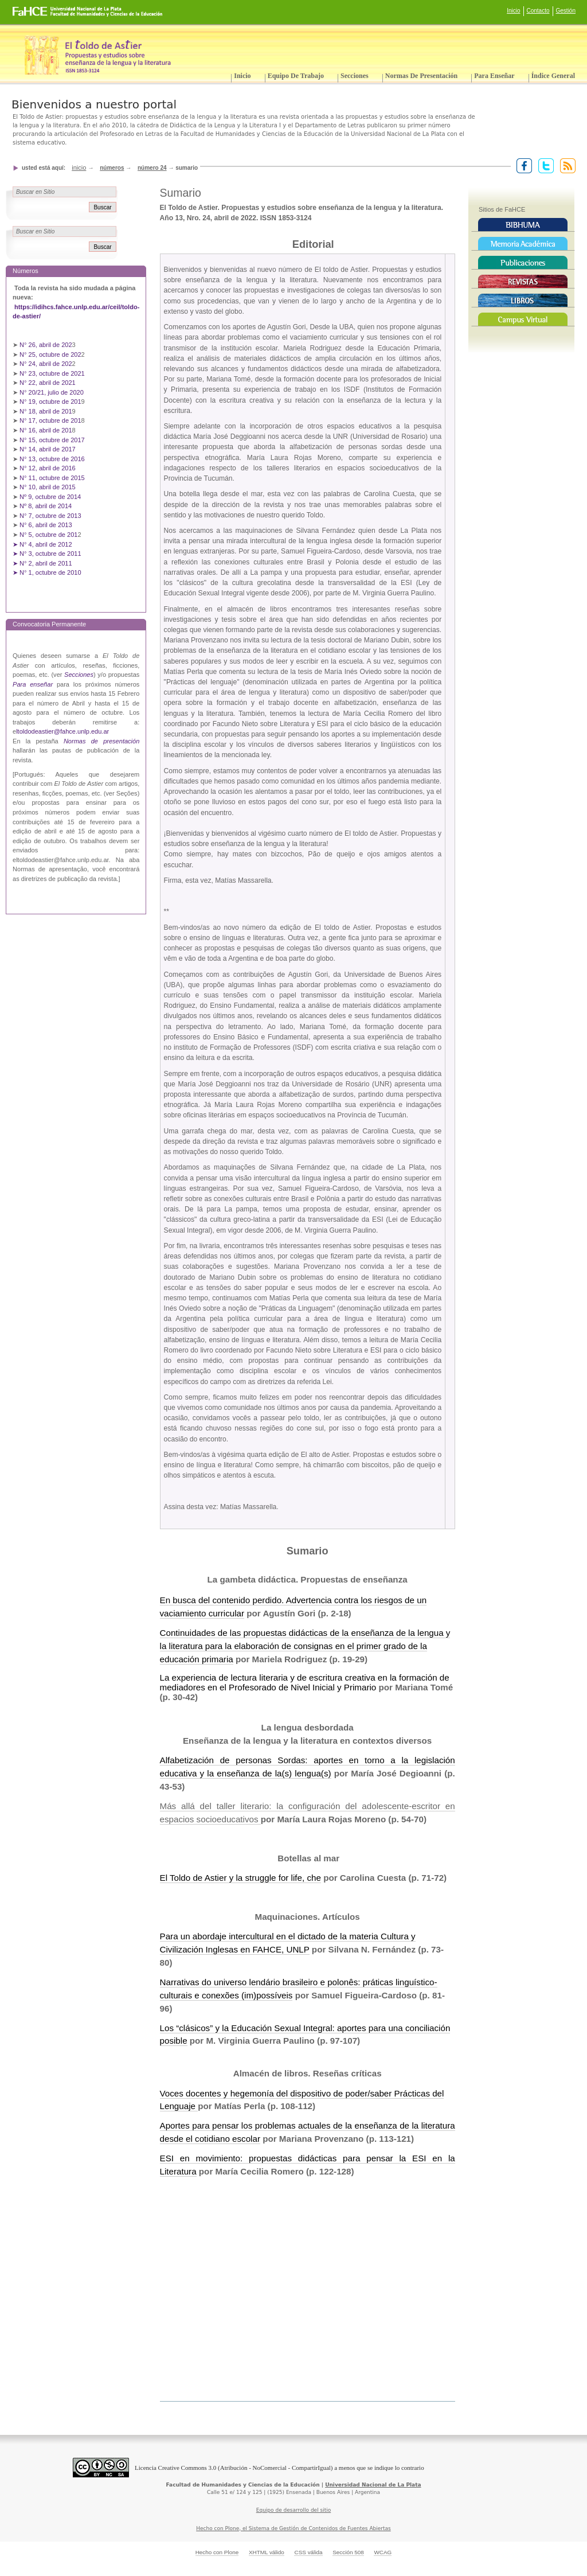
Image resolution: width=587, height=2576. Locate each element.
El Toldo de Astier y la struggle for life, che (240, 1878)
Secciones (355, 76)
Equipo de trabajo (296, 76)
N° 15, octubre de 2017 (52, 440)
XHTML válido (266, 2552)
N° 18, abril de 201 (45, 411)
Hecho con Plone (217, 2552)
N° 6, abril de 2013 (45, 524)
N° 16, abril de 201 (45, 430)
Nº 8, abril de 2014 (45, 505)
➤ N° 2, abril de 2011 (42, 563)
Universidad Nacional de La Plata (373, 2485)
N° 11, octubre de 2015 (52, 477)
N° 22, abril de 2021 (47, 382)
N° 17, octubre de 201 (50, 420)
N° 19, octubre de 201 (50, 401)
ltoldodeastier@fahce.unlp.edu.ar (62, 731)
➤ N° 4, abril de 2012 (42, 544)
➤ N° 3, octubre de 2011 (47, 553)
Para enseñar (494, 76)
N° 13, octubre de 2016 (53, 458)
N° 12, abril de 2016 (48, 468)
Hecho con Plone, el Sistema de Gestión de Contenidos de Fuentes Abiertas (293, 2528)
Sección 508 (348, 2552)
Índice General (553, 76)
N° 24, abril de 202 (45, 363)
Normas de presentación (421, 76)
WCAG (383, 2552)
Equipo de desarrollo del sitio (293, 2510)
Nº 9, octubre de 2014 (50, 496)
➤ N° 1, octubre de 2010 (47, 572)
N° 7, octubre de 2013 (50, 515)
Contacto (538, 10)
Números (112, 168)
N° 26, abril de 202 (45, 344)
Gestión (566, 10)
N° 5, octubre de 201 (48, 534)
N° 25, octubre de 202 (50, 354)
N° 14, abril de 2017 (48, 449)
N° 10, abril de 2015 (47, 487)
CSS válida (308, 2552)
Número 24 (152, 168)
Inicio (513, 10)
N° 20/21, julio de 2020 (52, 392)
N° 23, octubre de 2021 (52, 373)
